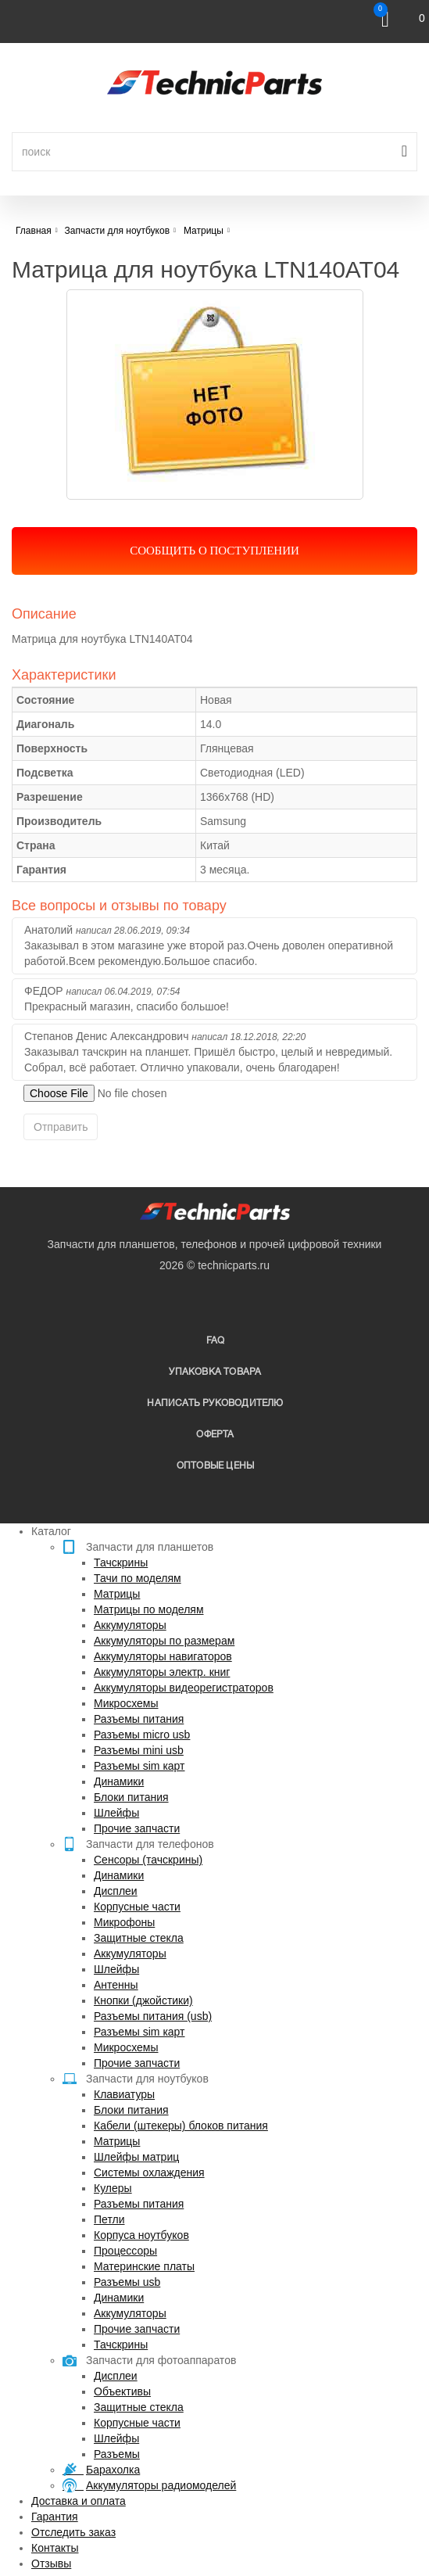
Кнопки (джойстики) (143, 2000)
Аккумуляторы (130, 1625)
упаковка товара (215, 1372)
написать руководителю (215, 1403)
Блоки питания (131, 1797)
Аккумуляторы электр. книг (162, 1672)
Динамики (119, 1781)
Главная (34, 230)
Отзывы (51, 2563)
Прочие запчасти (137, 1828)
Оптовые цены (215, 1466)
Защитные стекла (139, 1938)
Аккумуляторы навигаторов (163, 1656)
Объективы (122, 2391)
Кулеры (113, 2188)
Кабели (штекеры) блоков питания (181, 2125)
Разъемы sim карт (139, 1766)
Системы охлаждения (149, 2172)
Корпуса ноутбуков (141, 2235)
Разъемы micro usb (142, 1734)
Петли (109, 2219)
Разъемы (117, 2454)
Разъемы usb (127, 2282)
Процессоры (125, 2250)
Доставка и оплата (78, 2501)
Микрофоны (124, 1922)
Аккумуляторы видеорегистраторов (183, 1687)
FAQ (215, 1340)
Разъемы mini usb (139, 1750)
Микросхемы (126, 1703)
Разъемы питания (139, 1719)
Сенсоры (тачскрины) (148, 1859)
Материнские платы (144, 2266)
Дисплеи (116, 1891)
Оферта (215, 1434)
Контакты (54, 2548)
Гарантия (54, 2516)
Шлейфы (116, 1812)
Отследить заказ (73, 2532)
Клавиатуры (124, 2094)
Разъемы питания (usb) (153, 2016)
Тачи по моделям (137, 1578)
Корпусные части (137, 1906)
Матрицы (117, 1594)
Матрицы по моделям (149, 1609)
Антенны (116, 1985)
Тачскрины (121, 1562)
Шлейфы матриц (136, 2157)
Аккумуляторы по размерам (164, 1640)
